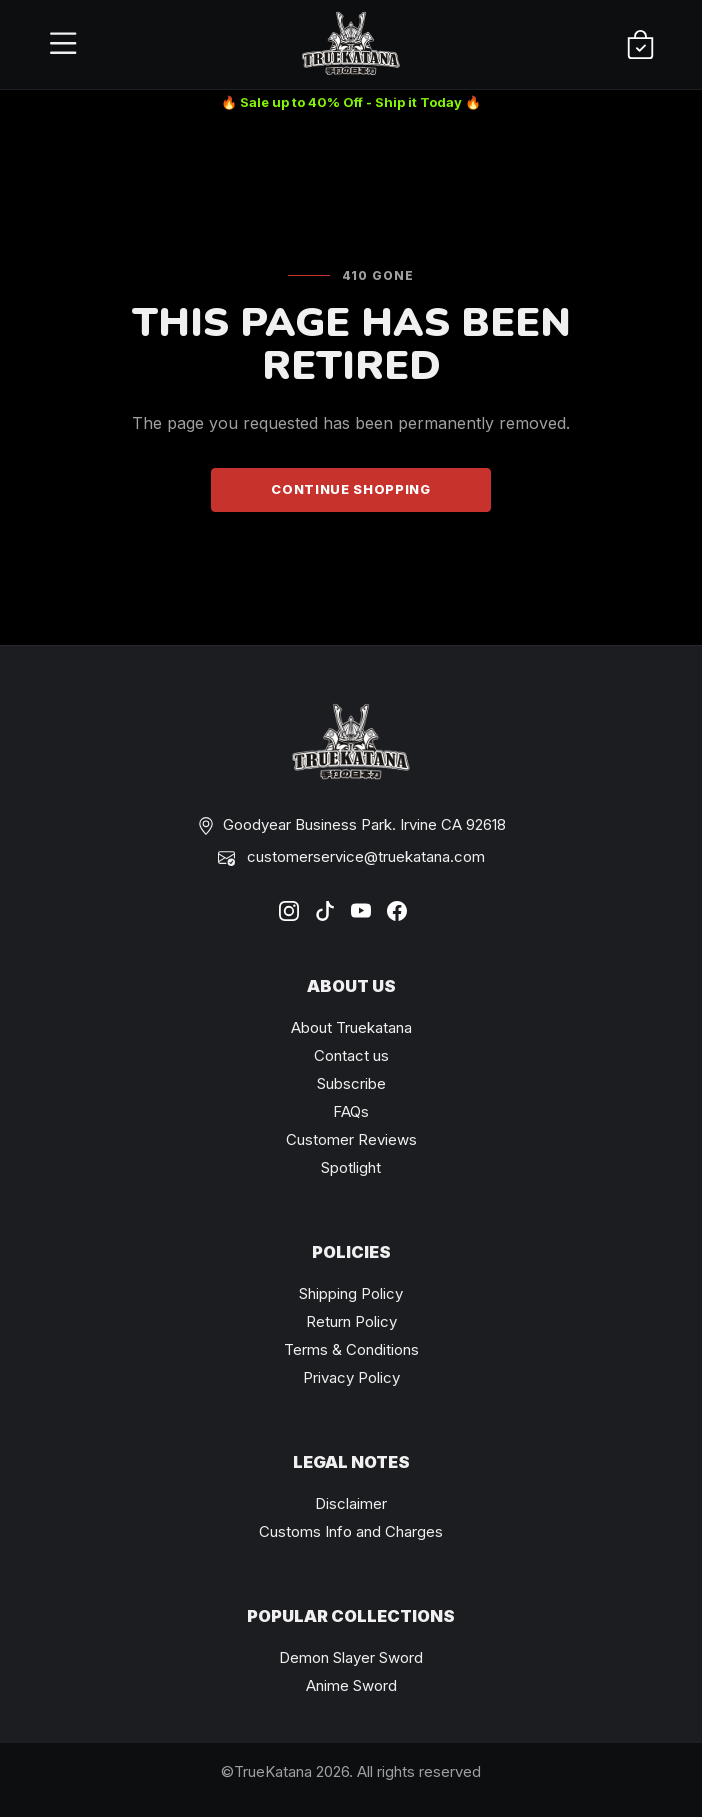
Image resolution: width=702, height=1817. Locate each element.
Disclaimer (351, 1503)
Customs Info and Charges (351, 1531)
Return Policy (351, 1321)
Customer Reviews (351, 1139)
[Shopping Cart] (640, 45)
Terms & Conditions (351, 1349)
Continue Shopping (350, 489)
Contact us (351, 1055)
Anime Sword (351, 1685)
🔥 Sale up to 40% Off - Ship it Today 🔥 (351, 102)
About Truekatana (351, 1027)
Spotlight (351, 1167)
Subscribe (351, 1083)
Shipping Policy (351, 1293)
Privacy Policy (351, 1377)
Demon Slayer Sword (351, 1657)
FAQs (351, 1111)
